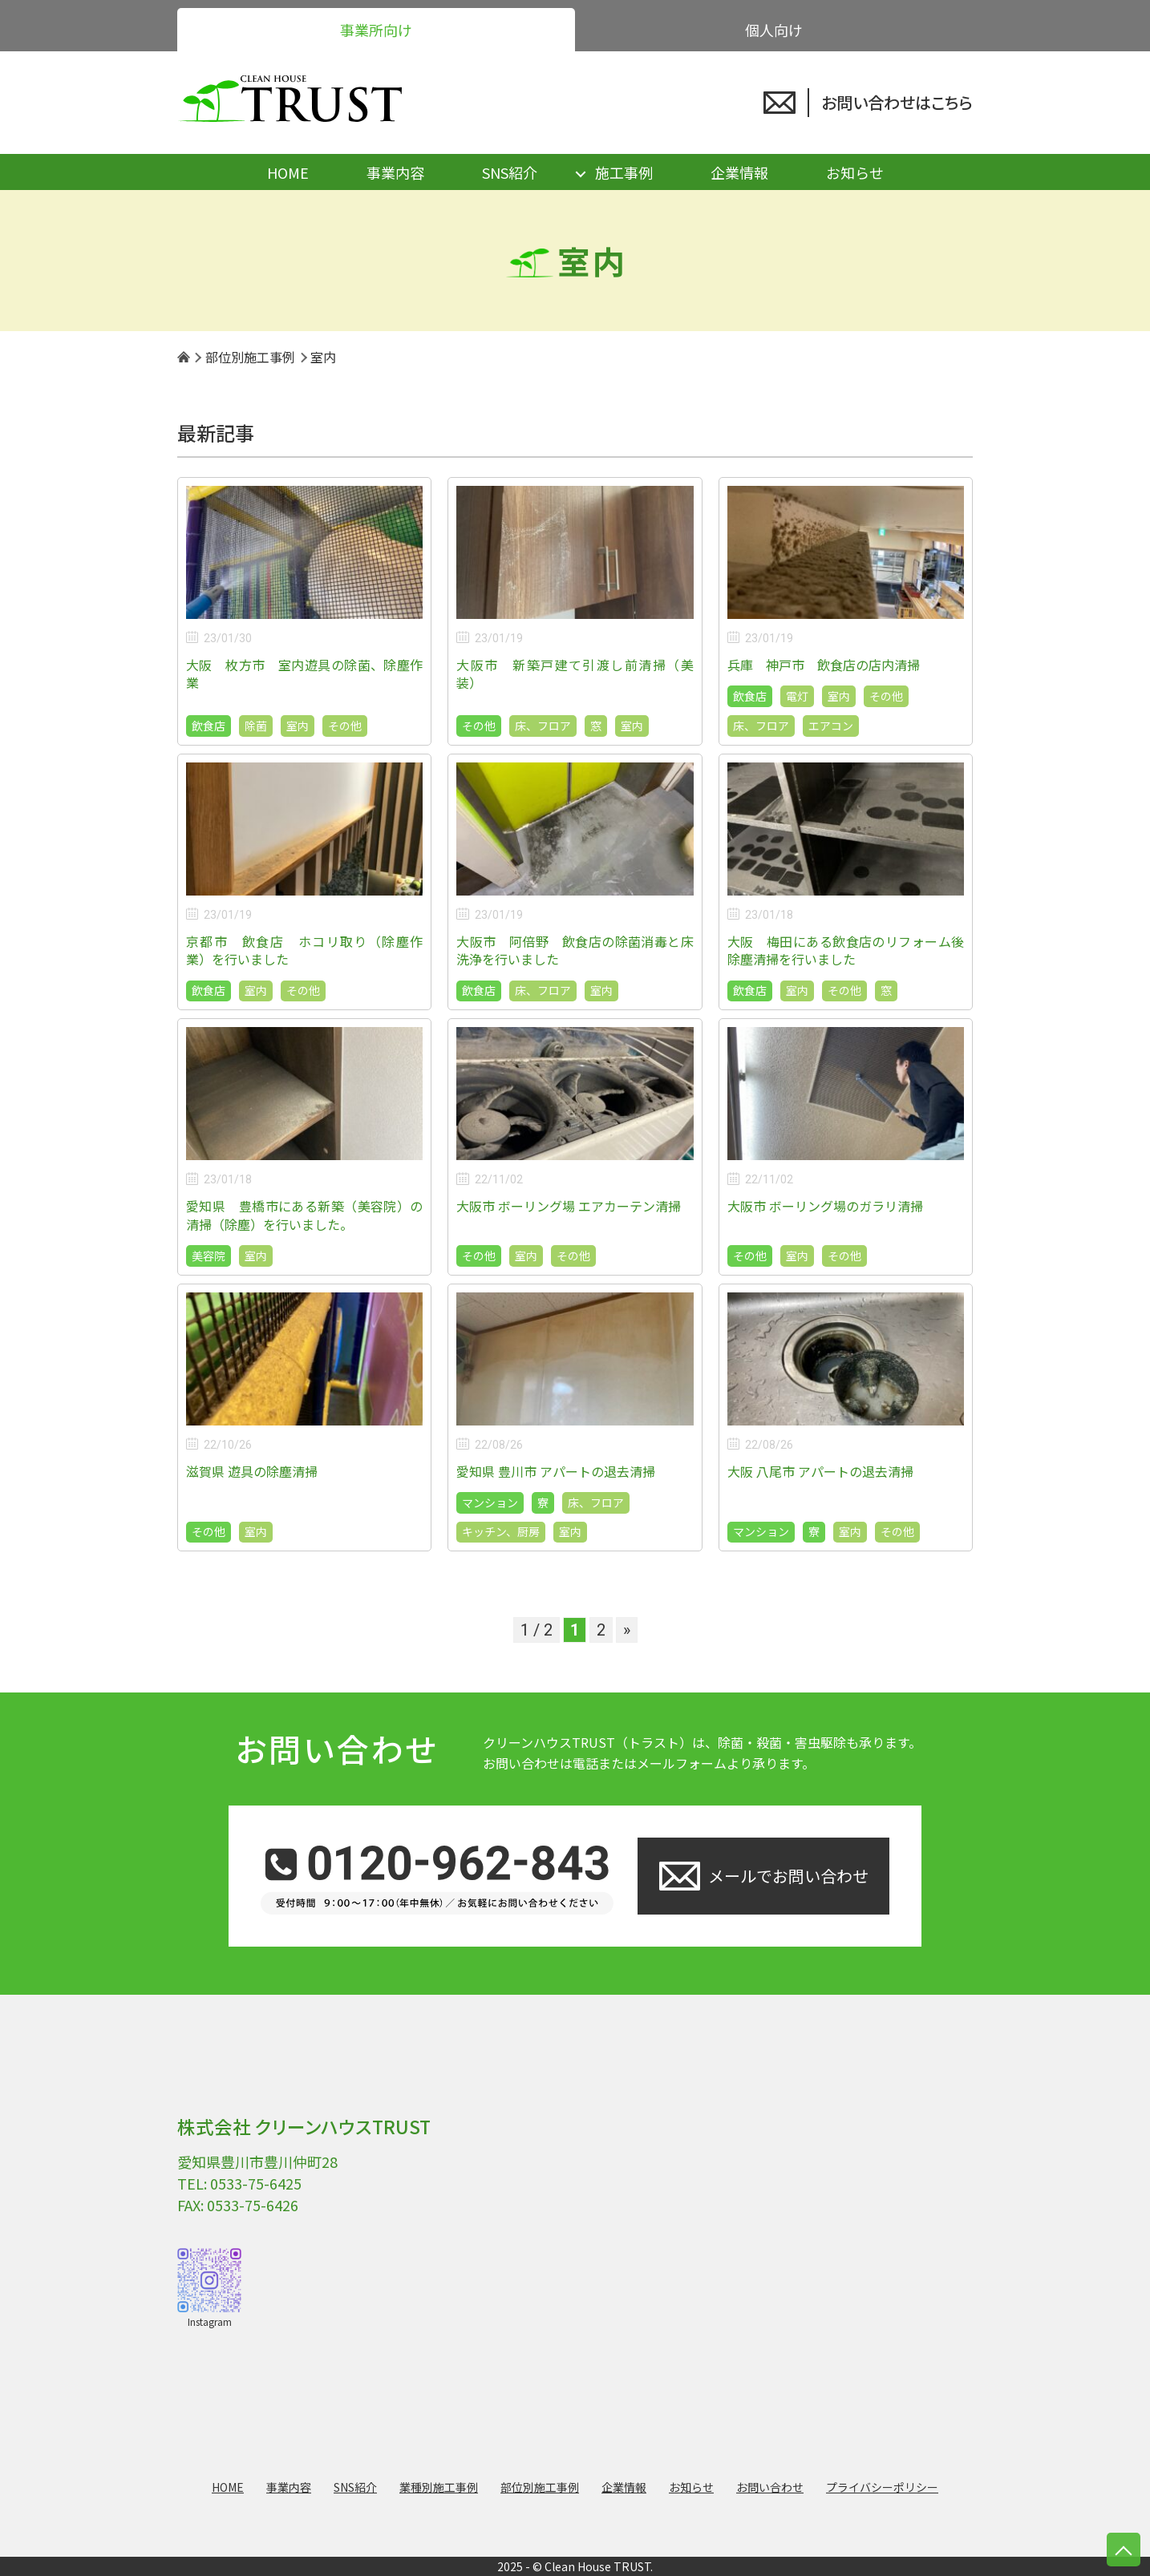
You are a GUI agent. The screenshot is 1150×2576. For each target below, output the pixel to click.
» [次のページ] (626, 1630)
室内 (297, 726)
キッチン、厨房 (501, 1531)
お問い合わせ (770, 2487)
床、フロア (543, 726)
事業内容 (395, 172)
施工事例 (624, 172)
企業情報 (739, 172)
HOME (288, 172)
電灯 (797, 696)
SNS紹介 (509, 172)
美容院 (208, 1256)
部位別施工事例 (539, 2487)
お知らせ (855, 172)
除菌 (256, 726)
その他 (345, 726)
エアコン (830, 726)
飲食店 (208, 726)
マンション (490, 1502)
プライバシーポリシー (882, 2487)
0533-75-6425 (256, 2183)
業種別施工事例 (438, 2487)
